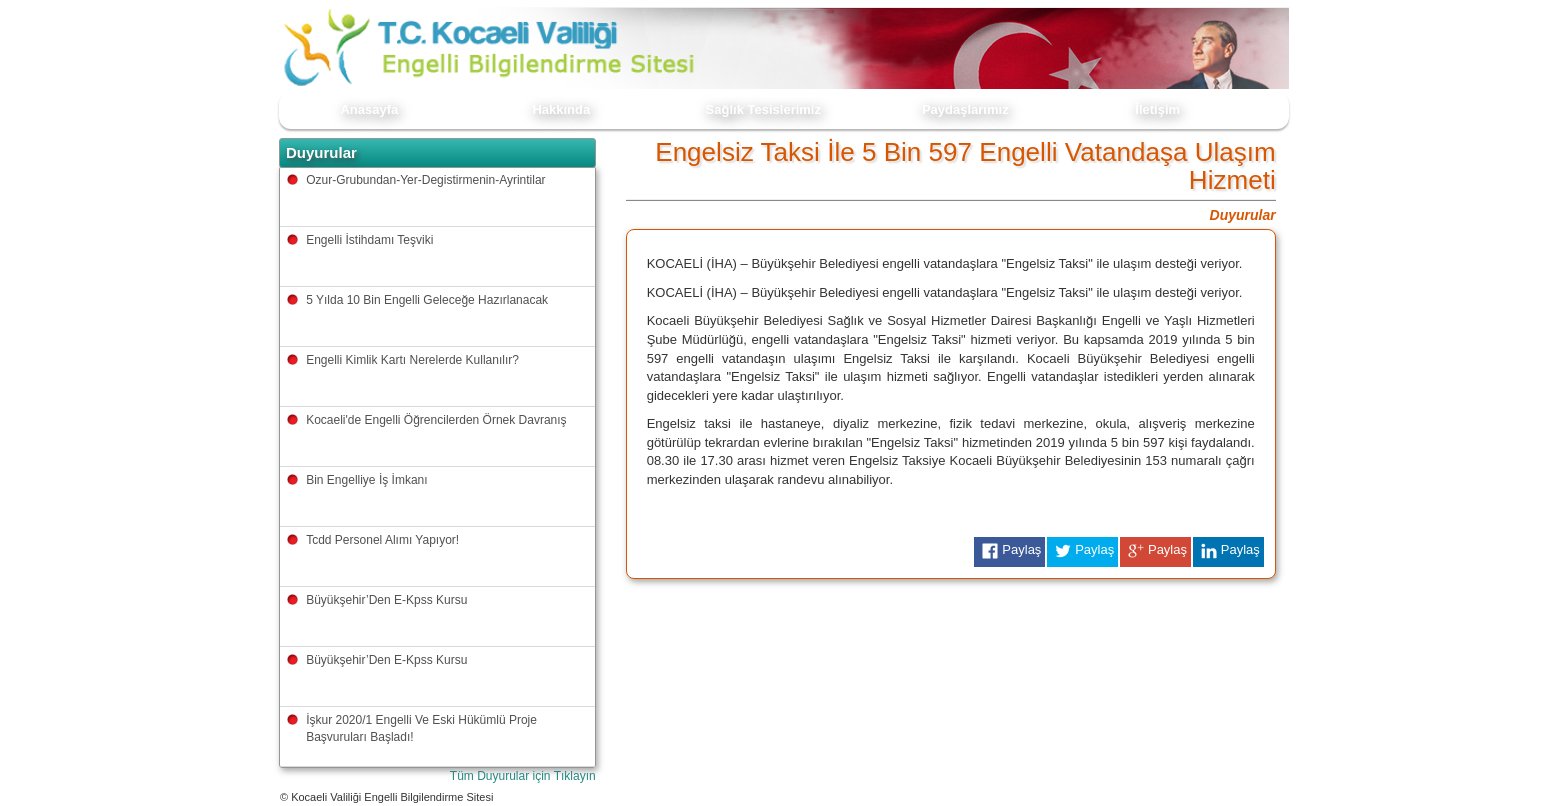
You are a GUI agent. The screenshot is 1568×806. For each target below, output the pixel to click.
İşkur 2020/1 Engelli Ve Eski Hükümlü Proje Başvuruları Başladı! (421, 728)
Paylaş (1009, 551)
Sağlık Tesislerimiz (763, 109)
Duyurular (1243, 215)
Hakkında (561, 109)
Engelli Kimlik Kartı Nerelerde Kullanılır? (412, 360)
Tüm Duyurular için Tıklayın (523, 776)
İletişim (1157, 109)
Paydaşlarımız (965, 109)
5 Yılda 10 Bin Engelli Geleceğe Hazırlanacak (427, 300)
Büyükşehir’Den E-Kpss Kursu (386, 600)
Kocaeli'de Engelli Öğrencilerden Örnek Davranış (436, 420)
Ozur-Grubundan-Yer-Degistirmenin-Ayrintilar (425, 180)
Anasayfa (369, 109)
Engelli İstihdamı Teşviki (369, 240)
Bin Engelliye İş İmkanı (366, 480)
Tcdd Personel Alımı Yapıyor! (382, 540)
